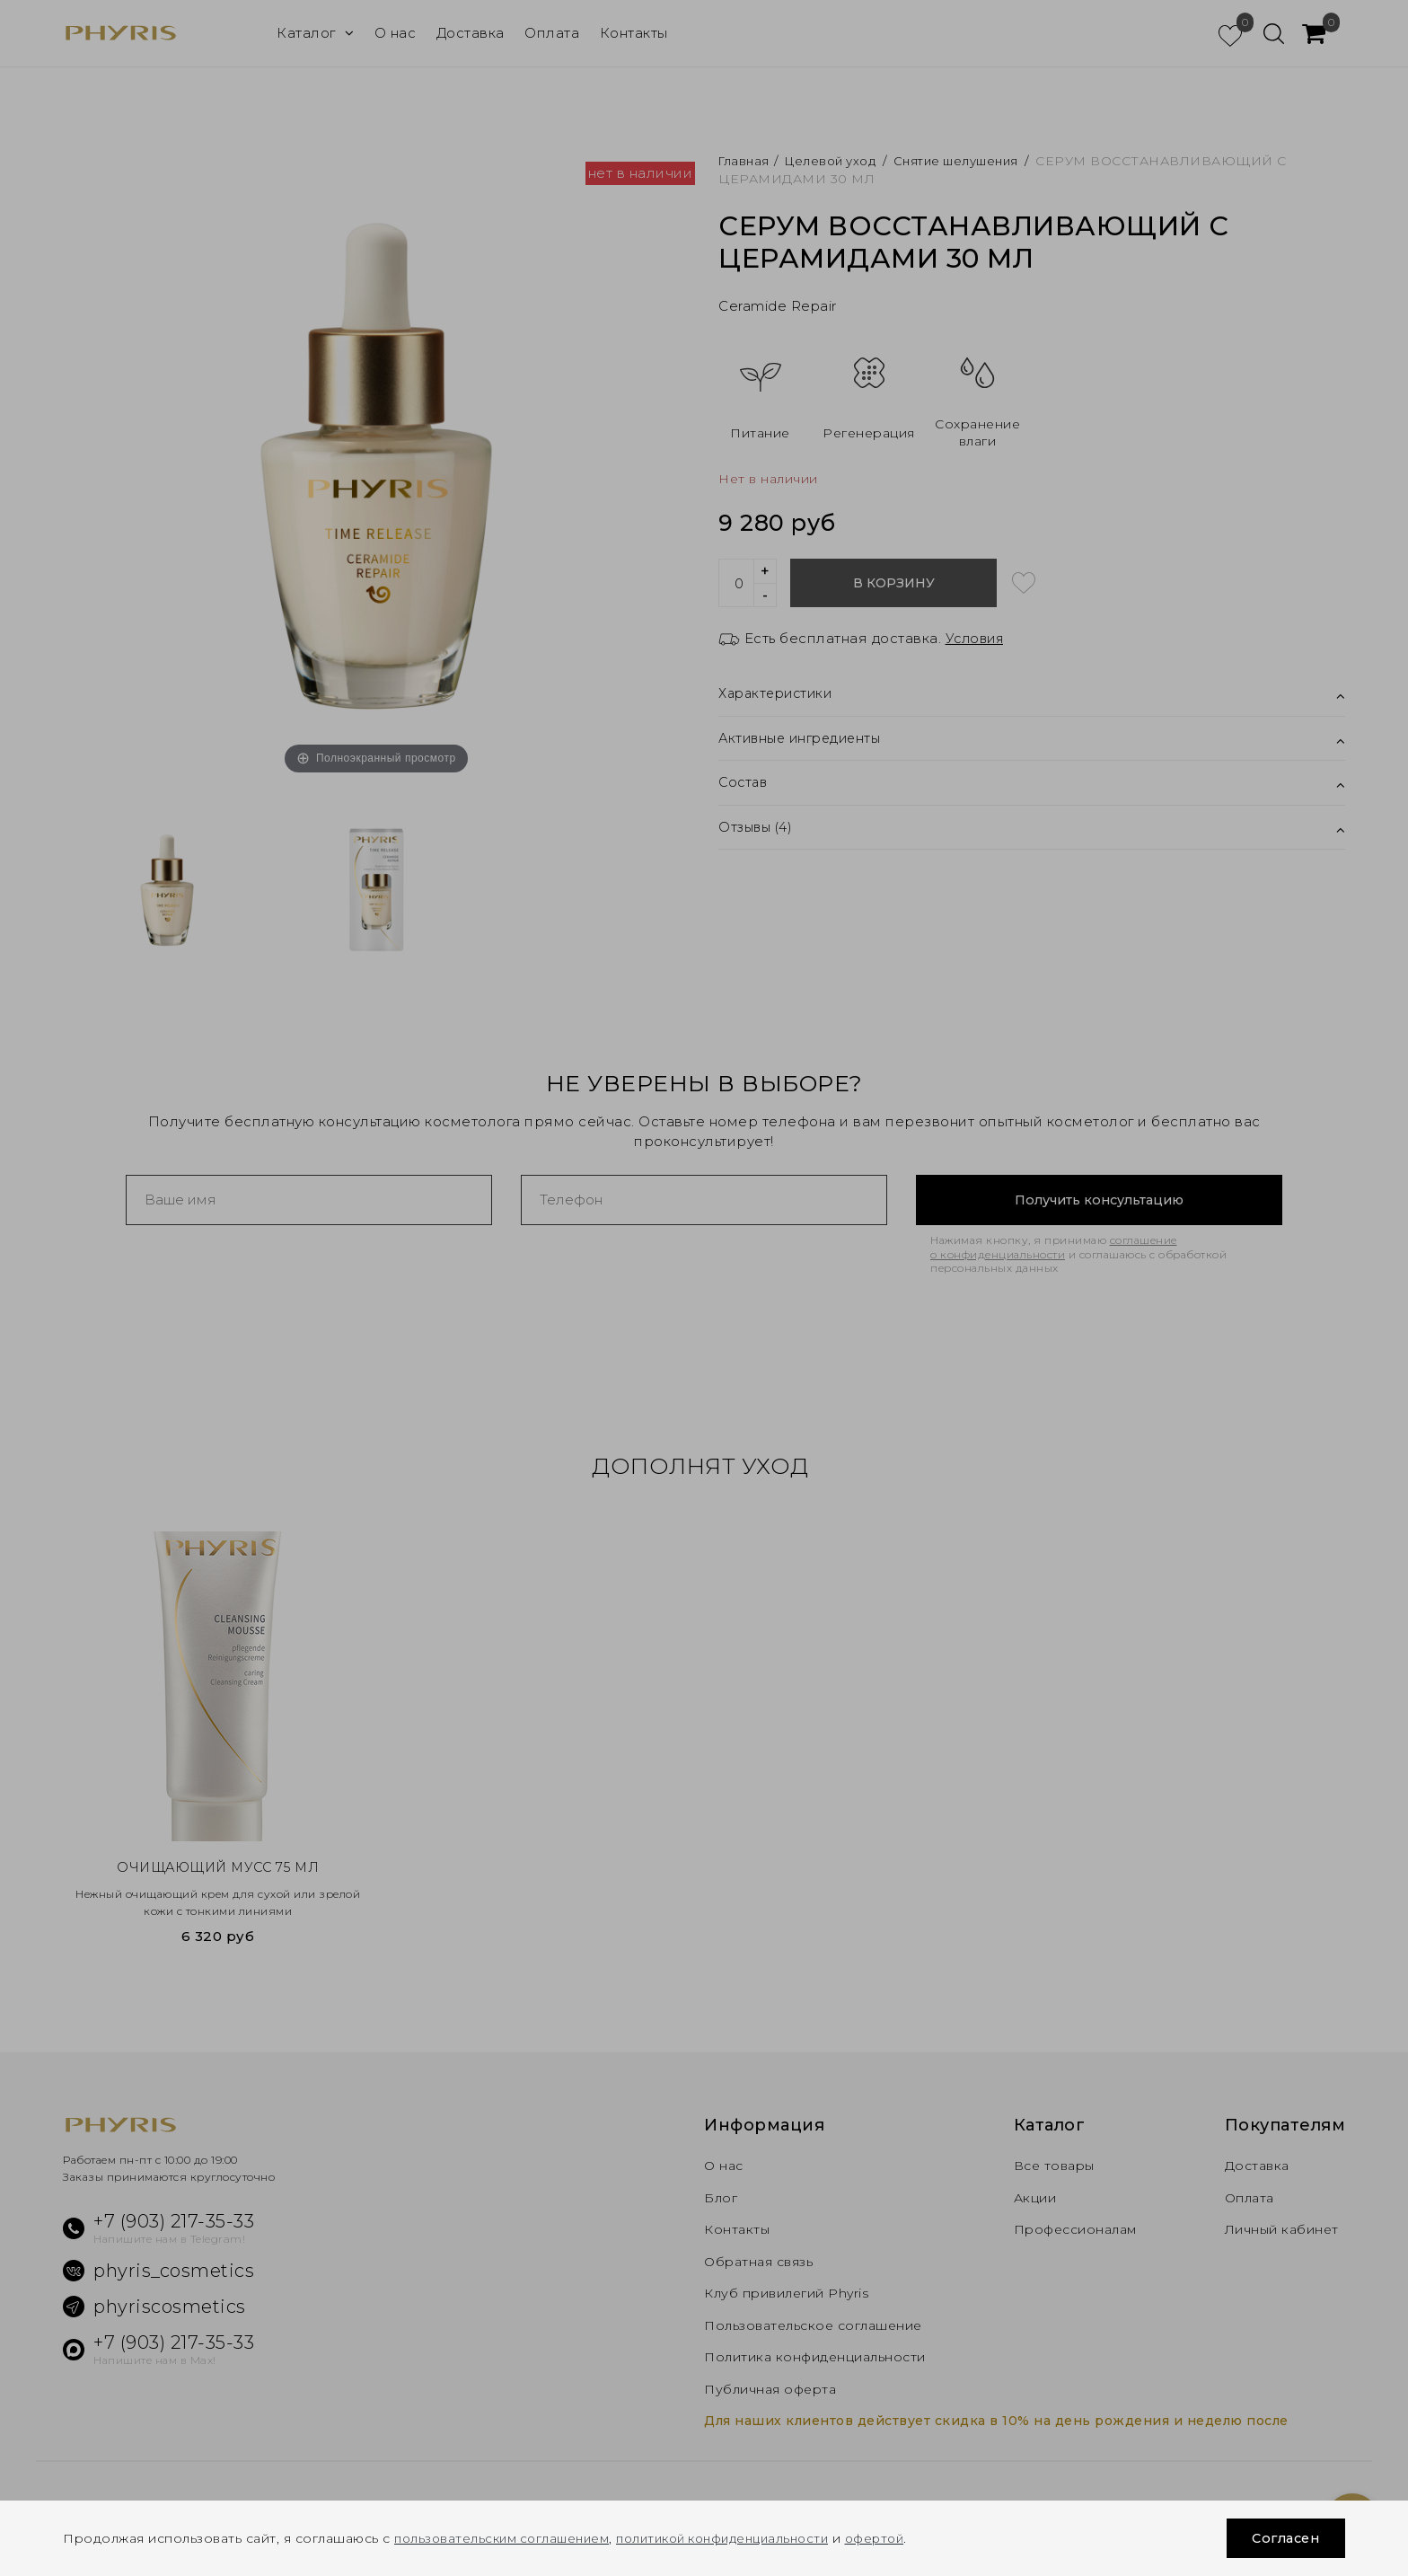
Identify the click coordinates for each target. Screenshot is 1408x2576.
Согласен (1281, 2537)
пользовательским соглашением (506, 2538)
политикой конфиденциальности (740, 2538)
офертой (903, 2538)
